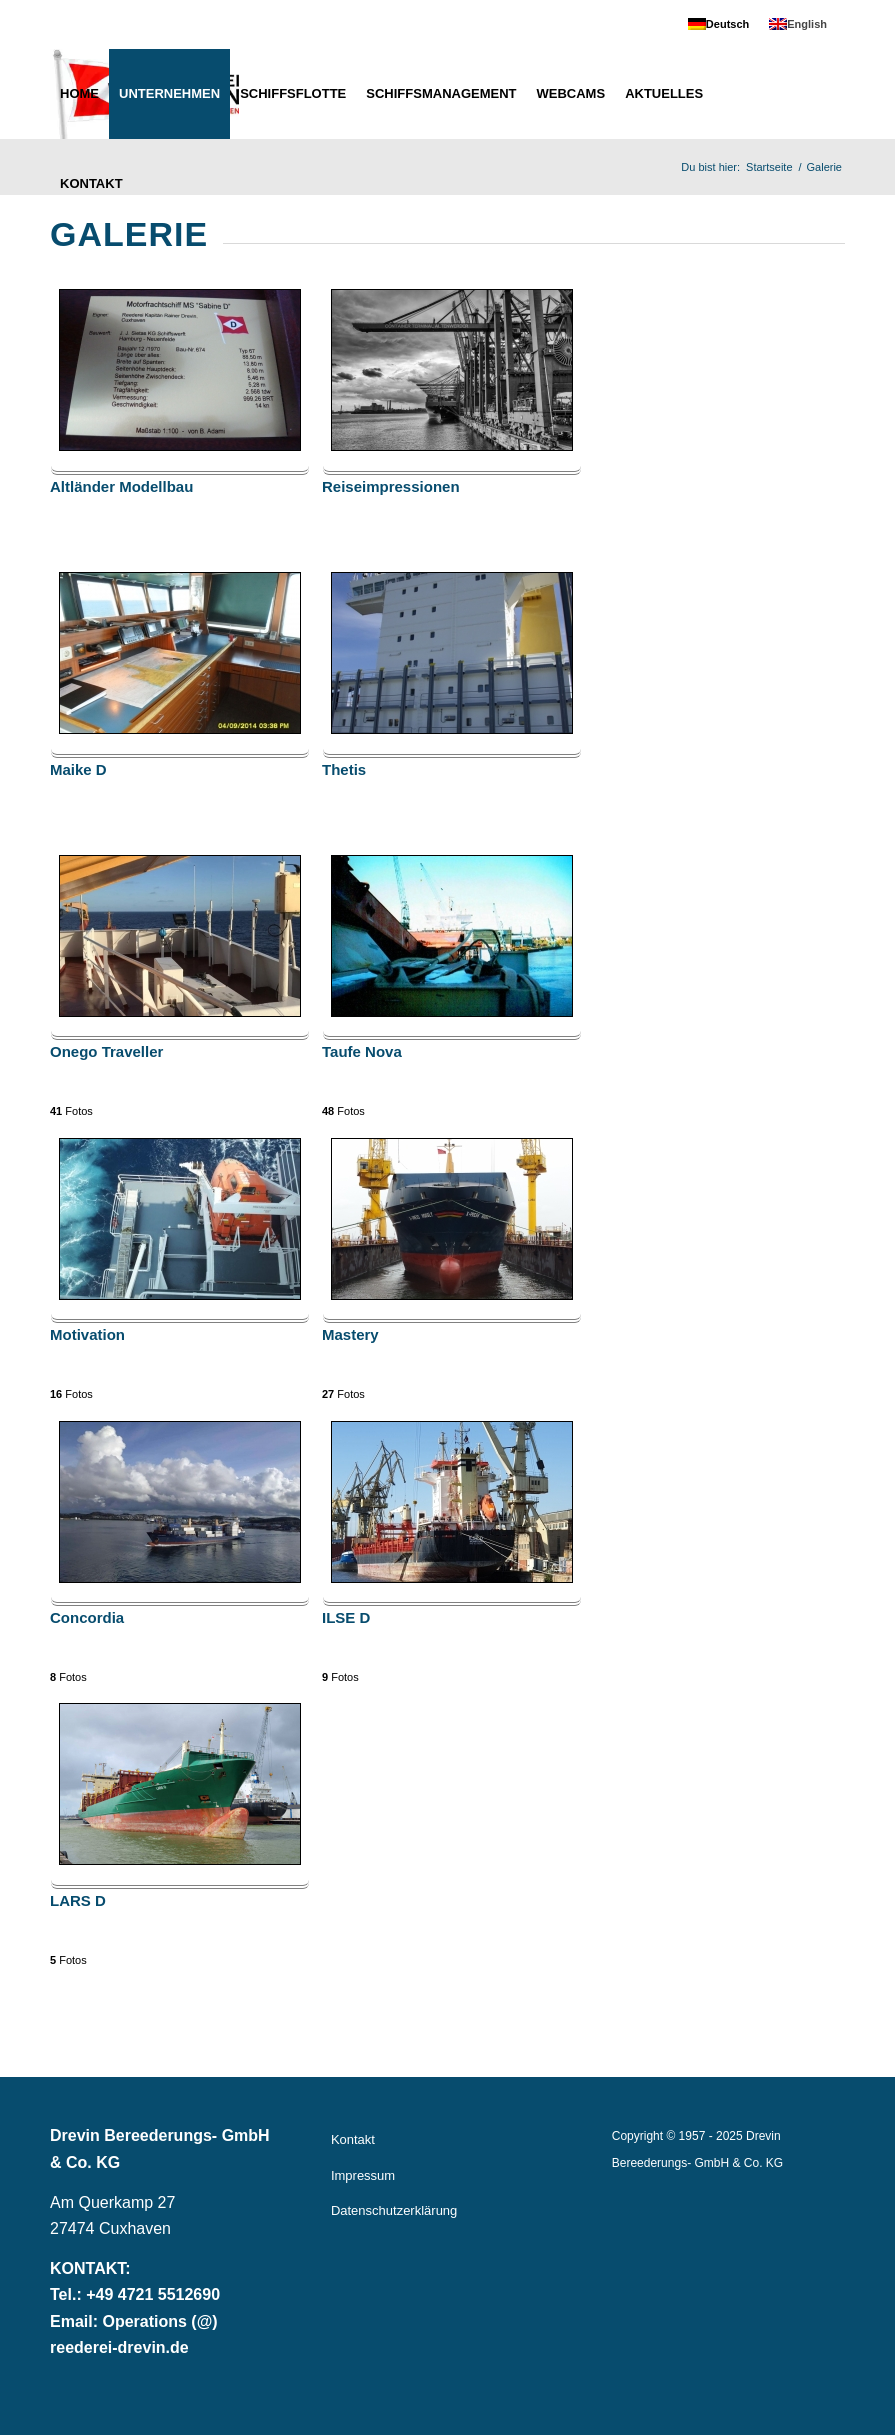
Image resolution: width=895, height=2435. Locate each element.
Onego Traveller (106, 1052)
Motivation (87, 1335)
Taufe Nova (362, 1052)
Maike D (78, 770)
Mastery (350, 1335)
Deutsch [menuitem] (727, 24)
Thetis (344, 770)
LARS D (78, 1901)
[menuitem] (718, 24)
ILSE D (346, 1618)
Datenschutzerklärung (394, 2210)
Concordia (87, 1618)
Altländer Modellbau (121, 487)
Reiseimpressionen (391, 487)
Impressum (363, 2175)
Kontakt (353, 2139)
